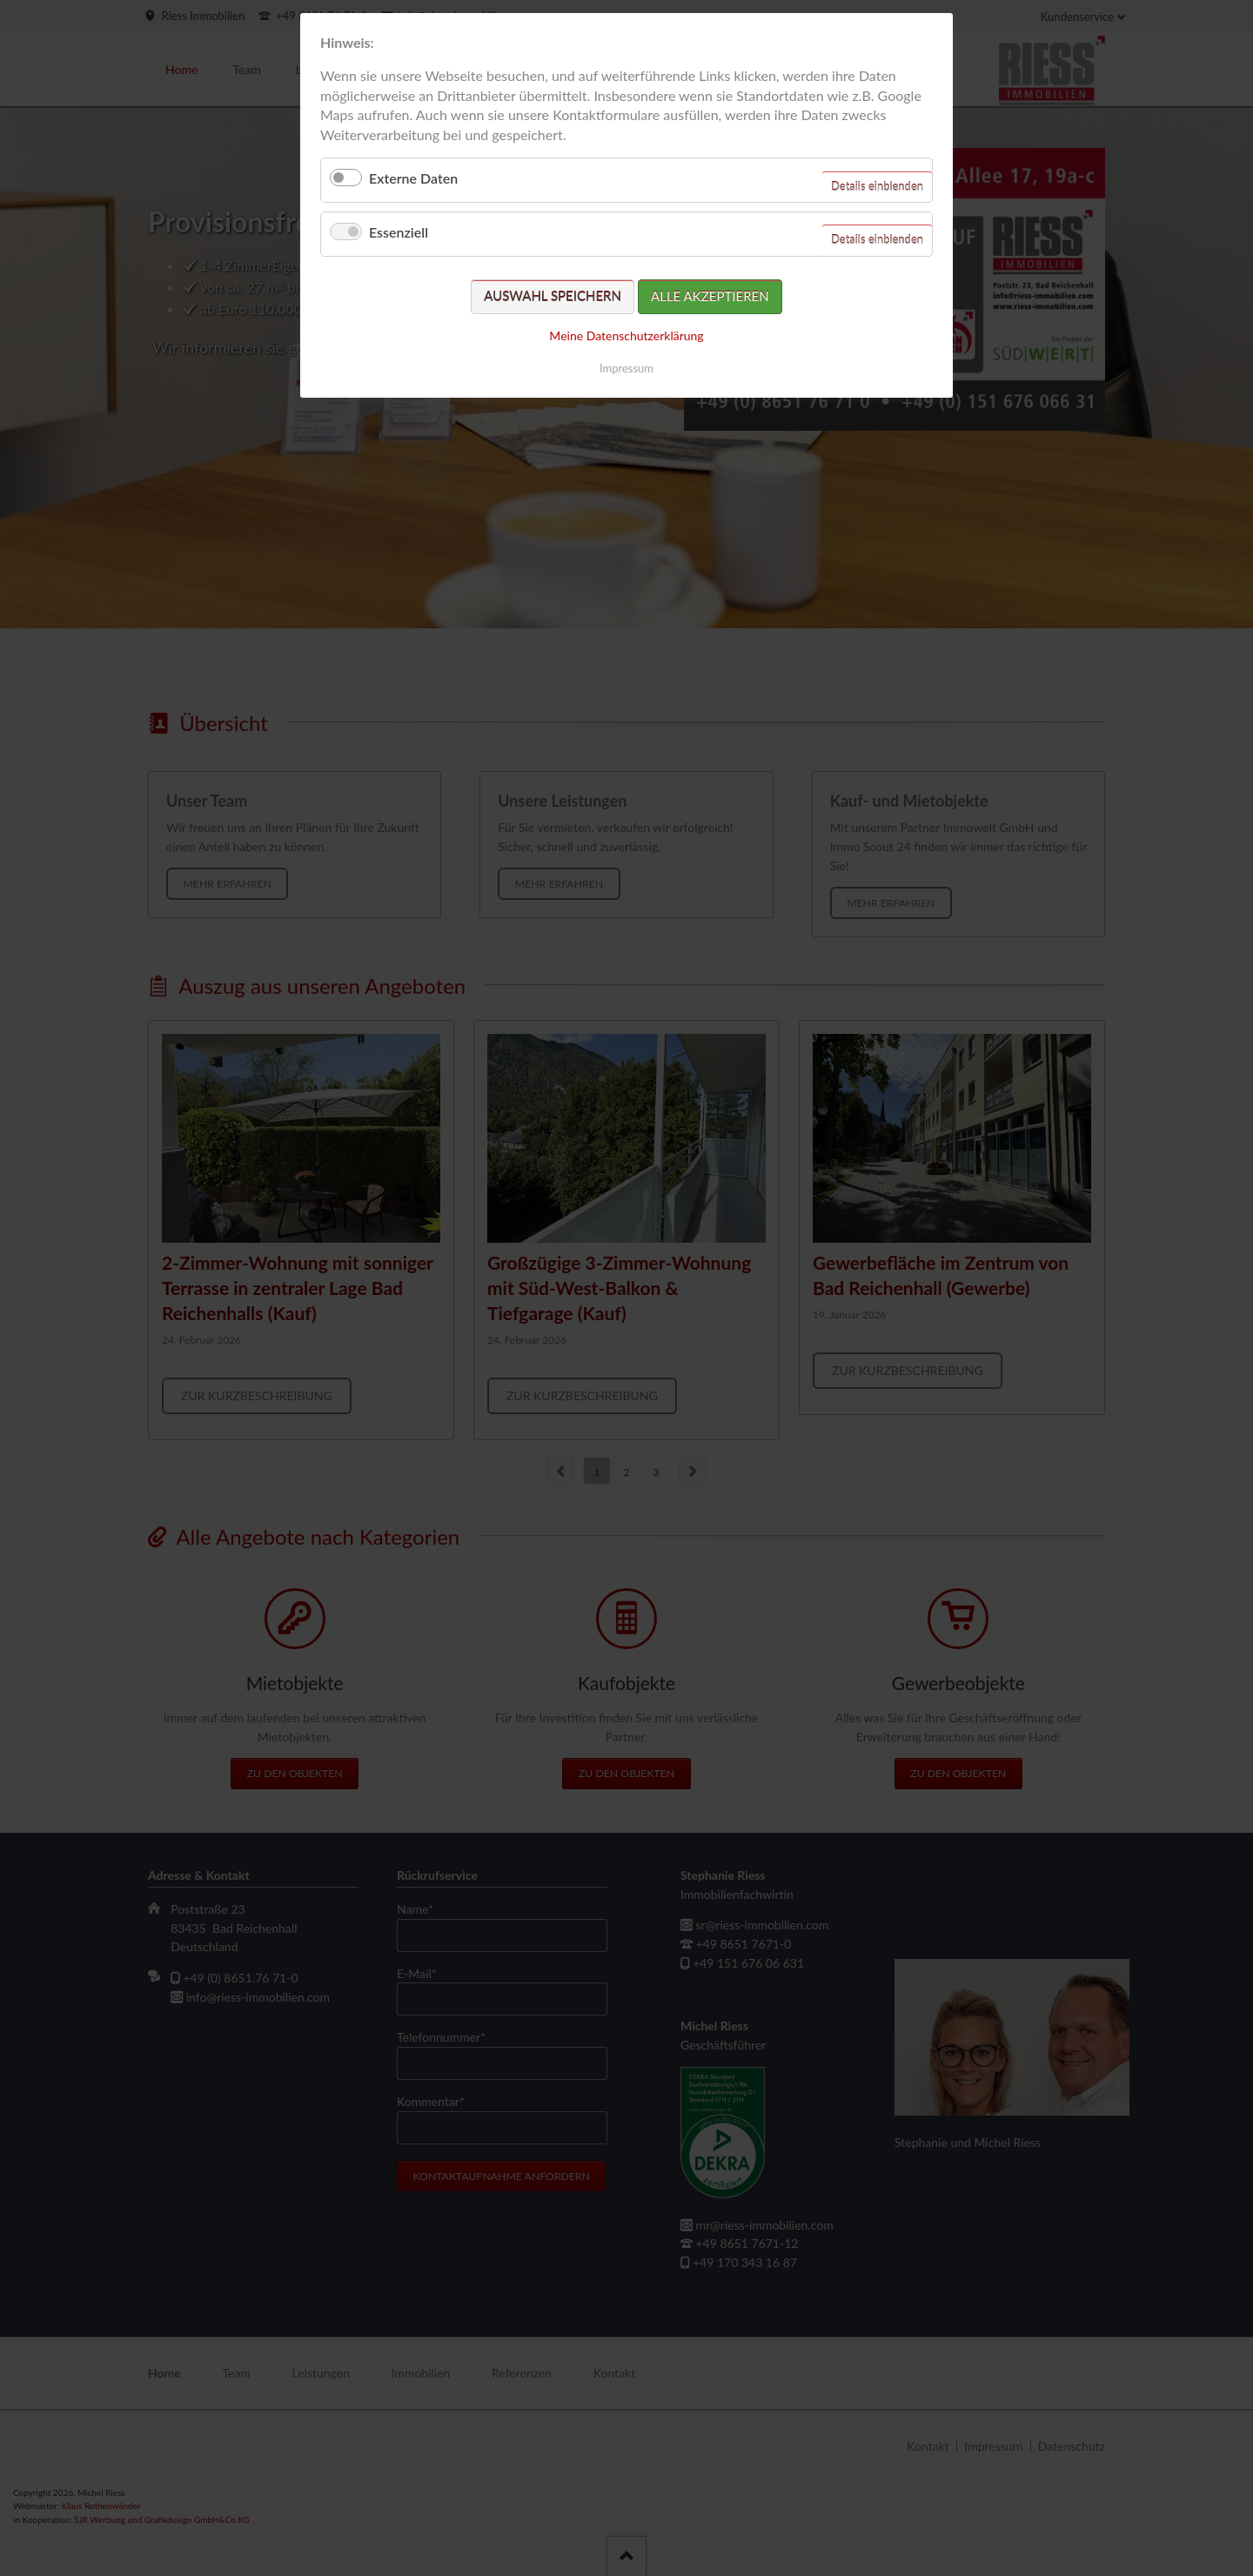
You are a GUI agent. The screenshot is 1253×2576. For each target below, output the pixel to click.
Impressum (626, 368)
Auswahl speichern (552, 296)
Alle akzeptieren (710, 296)
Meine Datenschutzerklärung (626, 335)
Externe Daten (413, 178)
